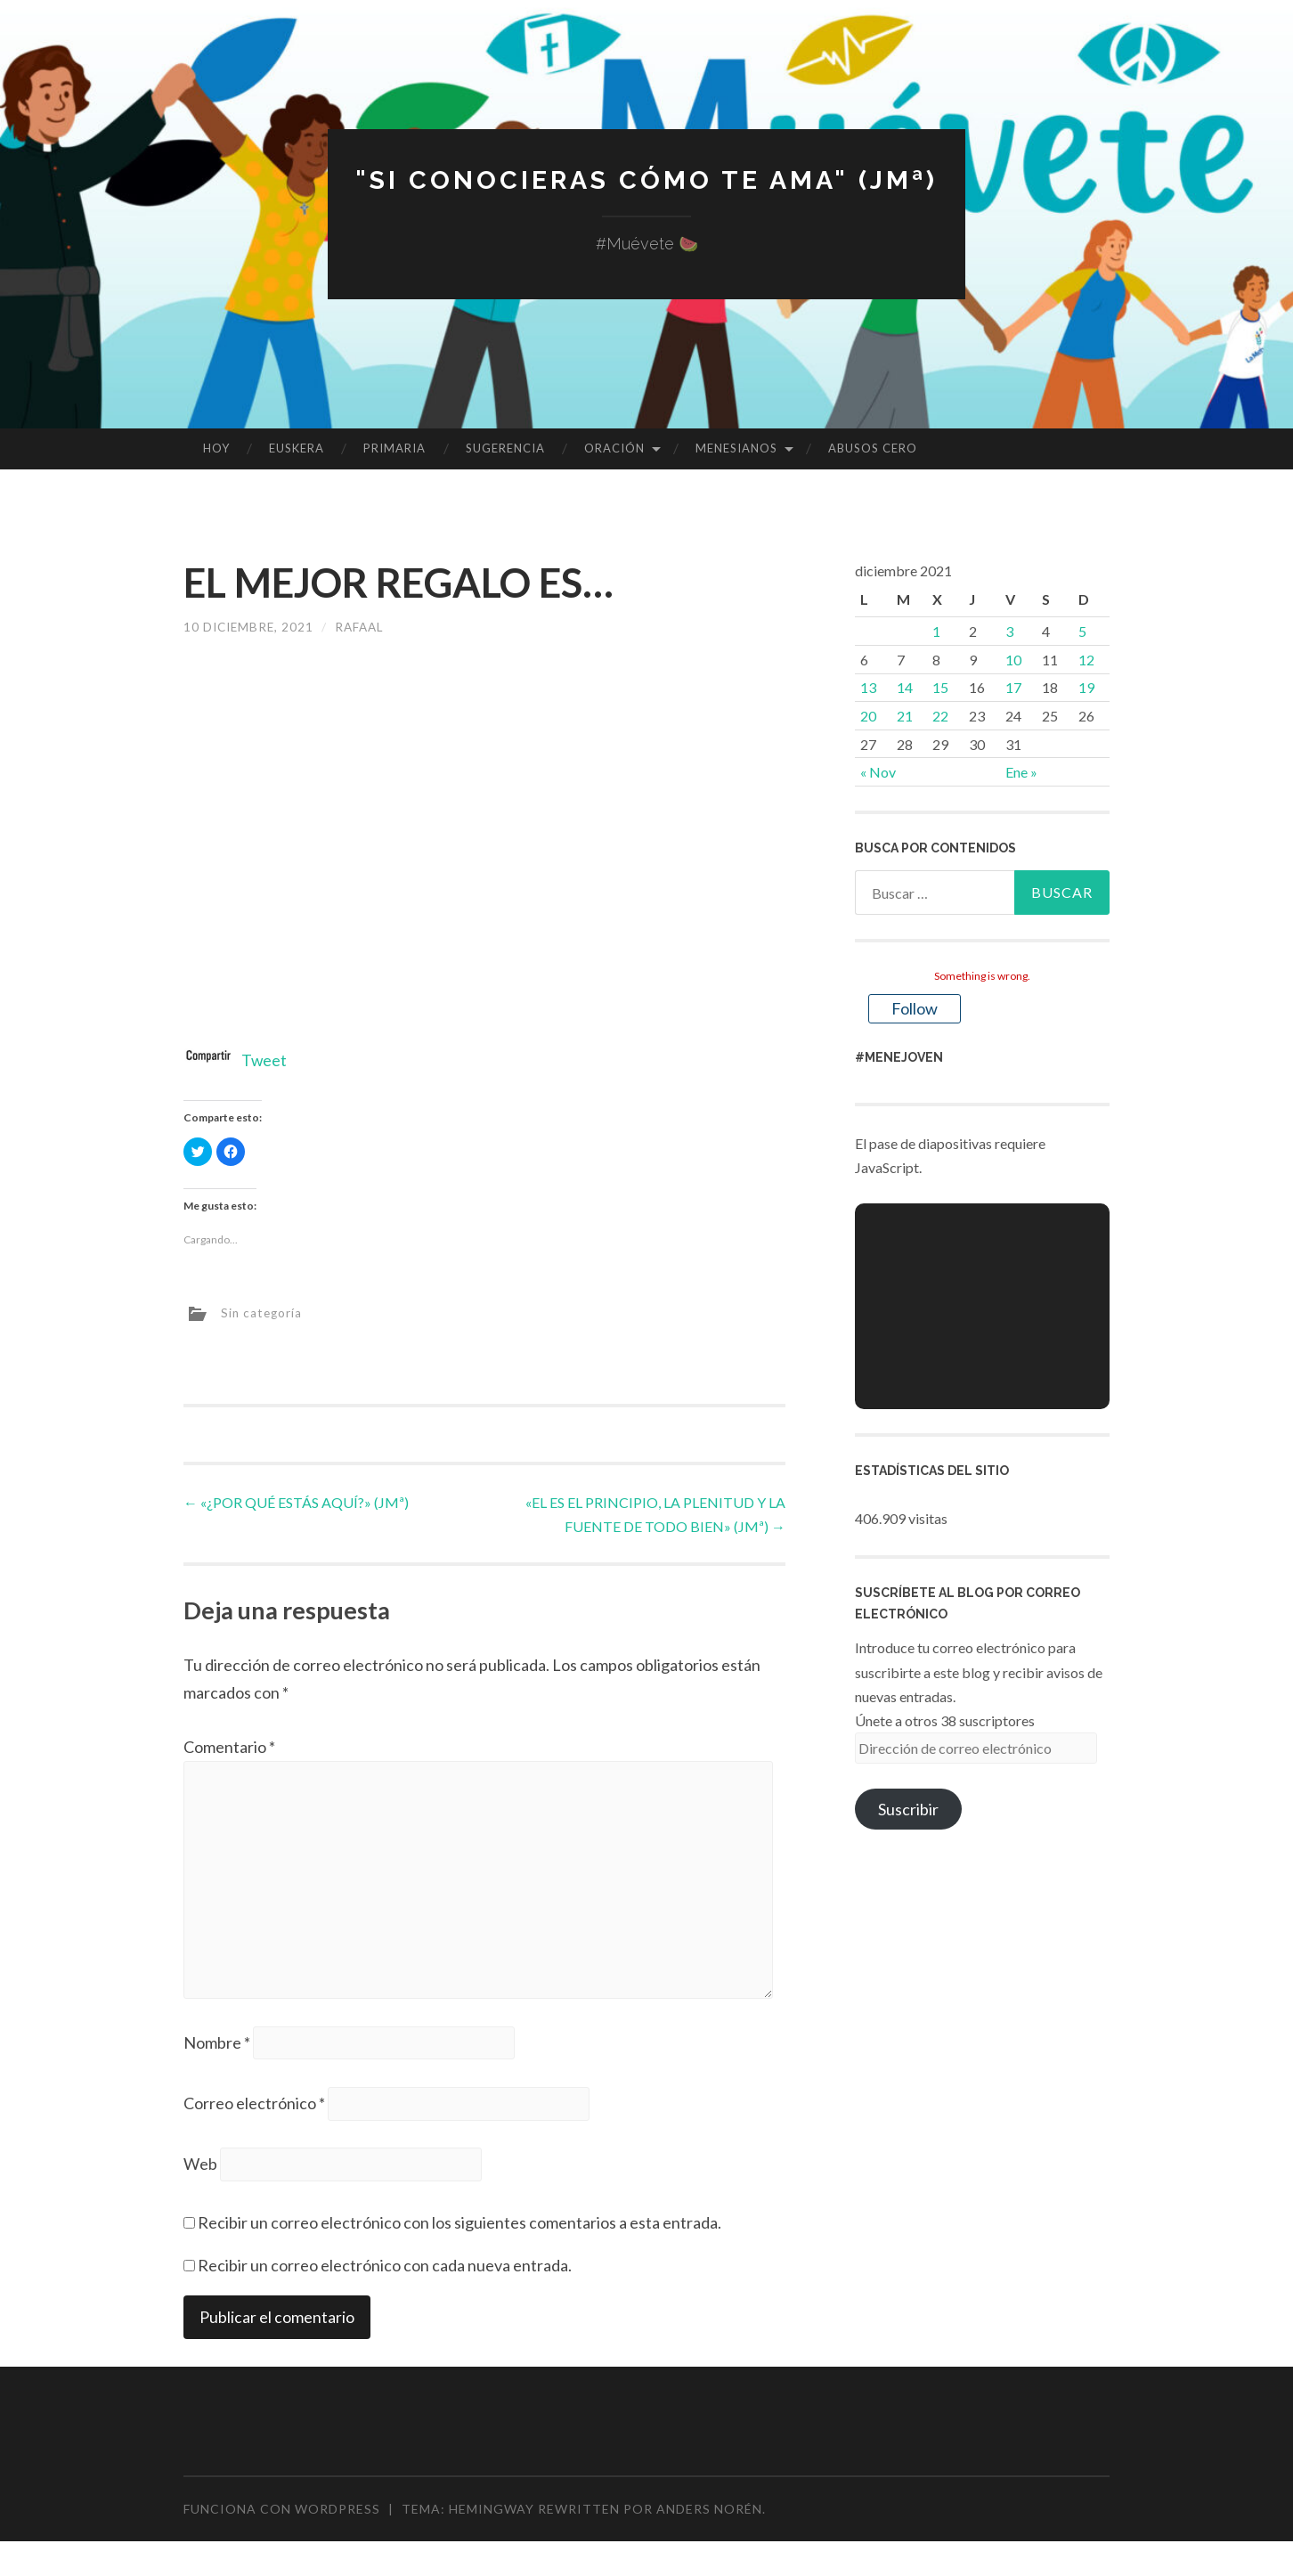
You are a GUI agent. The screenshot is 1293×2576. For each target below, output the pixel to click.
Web (200, 2171)
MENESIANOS (736, 448)
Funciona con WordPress (281, 2516)
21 (905, 715)
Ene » (1021, 771)
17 (1013, 687)
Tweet (264, 1060)
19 (1086, 687)
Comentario (229, 1747)
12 (1086, 659)
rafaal (365, 626)
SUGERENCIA (505, 448)
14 (905, 687)
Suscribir (908, 1809)
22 (940, 715)
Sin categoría (263, 1311)
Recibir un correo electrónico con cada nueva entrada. (385, 2273)
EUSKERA (296, 448)
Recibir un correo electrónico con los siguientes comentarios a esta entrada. (459, 2229)
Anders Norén (709, 2516)
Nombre (216, 2048)
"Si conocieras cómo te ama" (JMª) (646, 179)
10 (1013, 659)
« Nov (878, 771)
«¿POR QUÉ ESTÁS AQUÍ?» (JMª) (296, 1501)
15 (940, 687)
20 (868, 715)
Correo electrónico (254, 2110)
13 (868, 687)
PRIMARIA (394, 448)
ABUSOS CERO (872, 448)
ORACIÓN (614, 448)
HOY (216, 448)
